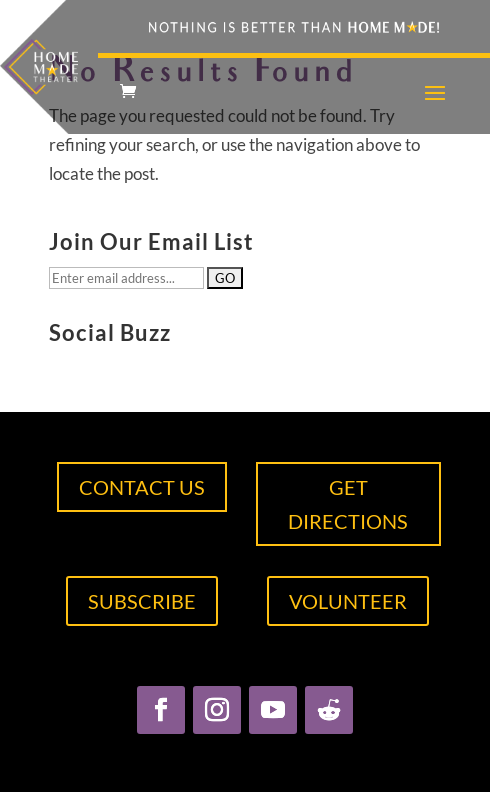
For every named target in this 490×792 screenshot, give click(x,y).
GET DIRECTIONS (348, 504)
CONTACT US (142, 487)
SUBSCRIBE (142, 601)
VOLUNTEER (348, 601)
